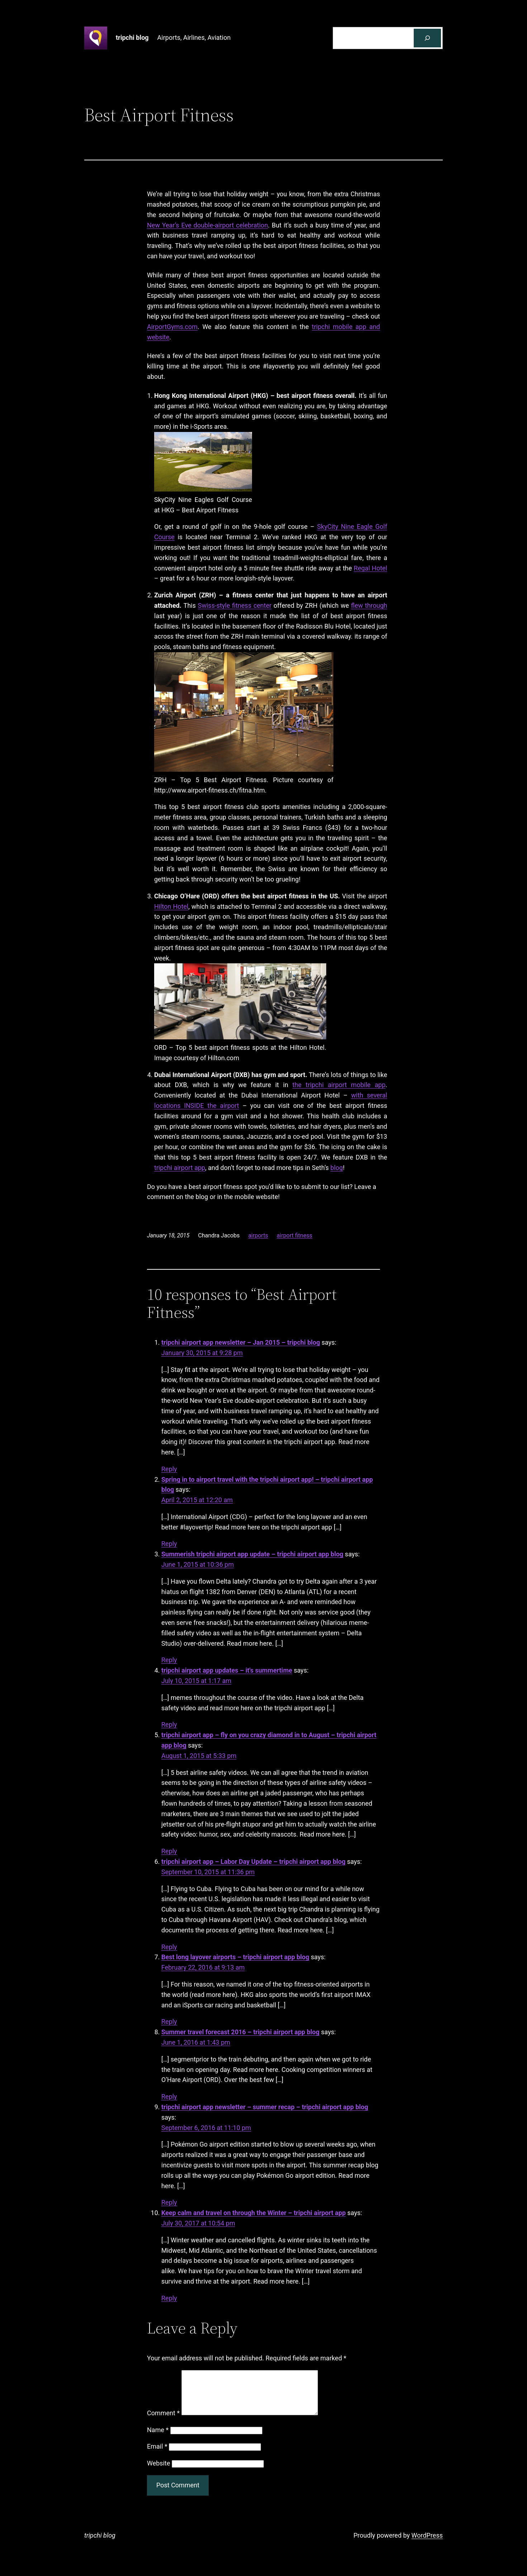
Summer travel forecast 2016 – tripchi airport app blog (240, 2032)
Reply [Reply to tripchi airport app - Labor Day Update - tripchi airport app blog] (169, 1947)
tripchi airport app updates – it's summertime (226, 1670)
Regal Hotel (370, 568)
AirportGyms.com (172, 326)
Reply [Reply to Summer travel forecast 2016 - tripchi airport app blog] (169, 2096)
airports (258, 1235)
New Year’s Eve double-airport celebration (207, 225)
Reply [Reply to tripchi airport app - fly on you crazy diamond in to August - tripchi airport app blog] (169, 1851)
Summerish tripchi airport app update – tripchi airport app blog (252, 1554)
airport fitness (294, 1235)
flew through (369, 605)
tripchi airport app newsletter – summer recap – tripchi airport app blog (264, 2107)
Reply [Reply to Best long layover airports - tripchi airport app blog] (169, 2021)
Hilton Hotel (171, 906)
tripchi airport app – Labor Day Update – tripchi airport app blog (253, 1861)
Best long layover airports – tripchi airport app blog (235, 1957)
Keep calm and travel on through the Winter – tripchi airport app (253, 2213)
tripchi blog (132, 37)
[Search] (427, 38)
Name (157, 2438)
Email (157, 2455)
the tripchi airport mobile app (339, 1085)
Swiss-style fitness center (235, 605)
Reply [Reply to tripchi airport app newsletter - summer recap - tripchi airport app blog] (169, 2202)
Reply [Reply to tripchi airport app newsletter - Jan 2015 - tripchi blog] (169, 1469)
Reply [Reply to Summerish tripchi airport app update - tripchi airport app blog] (169, 1660)
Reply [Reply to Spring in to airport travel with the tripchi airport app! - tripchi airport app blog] (169, 1543)
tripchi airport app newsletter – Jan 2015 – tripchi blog (240, 1342)
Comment (163, 2421)
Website (158, 2472)
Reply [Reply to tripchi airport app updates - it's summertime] (169, 1724)
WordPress (427, 2544)
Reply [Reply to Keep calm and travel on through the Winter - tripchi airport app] (169, 2298)
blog (337, 1167)
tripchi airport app (179, 1167)
